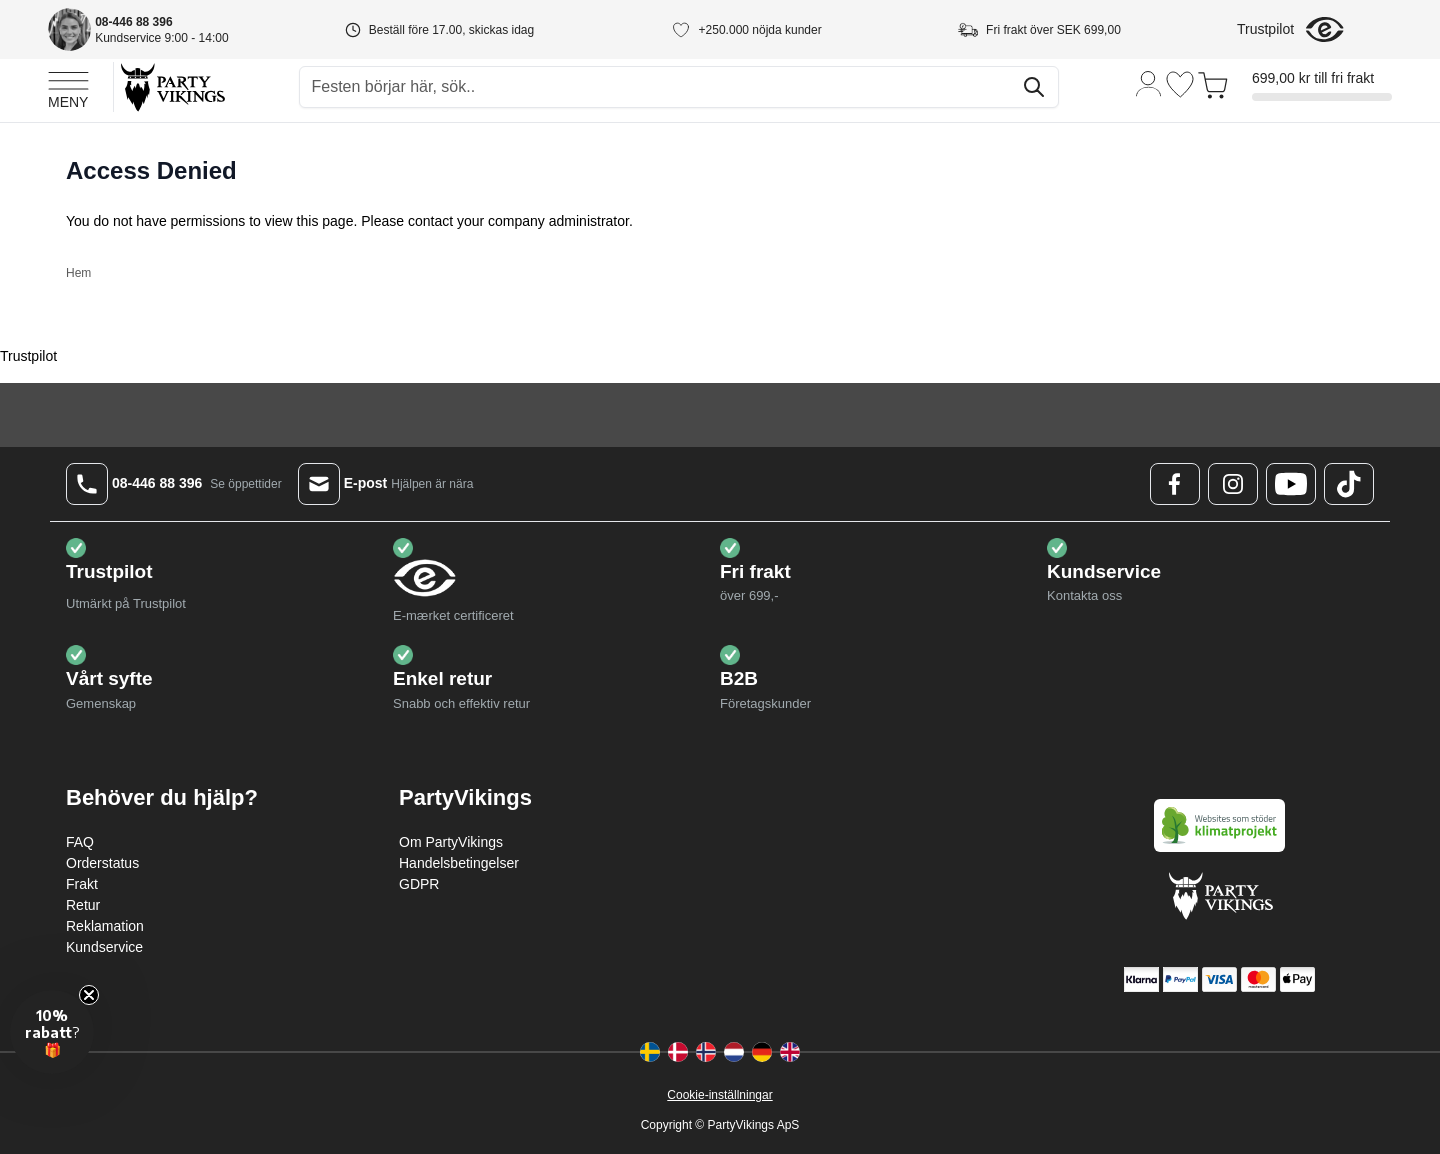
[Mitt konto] (1149, 82)
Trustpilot (1265, 29)
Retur (83, 905)
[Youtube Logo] (1291, 484)
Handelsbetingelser (459, 863)
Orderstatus (102, 863)
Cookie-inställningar (719, 1095)
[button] (52, 1032)
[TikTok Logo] (1349, 484)
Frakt (82, 884)
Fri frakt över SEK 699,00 (1053, 30)
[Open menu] (68, 87)
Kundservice (104, 947)
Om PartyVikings (451, 842)
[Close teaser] (89, 995)
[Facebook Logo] (1175, 484)
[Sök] (1034, 87)
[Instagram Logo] (1233, 484)
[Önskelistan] (1180, 84)
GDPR (419, 884)
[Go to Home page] (171, 86)
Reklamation (105, 926)
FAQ (80, 842)
